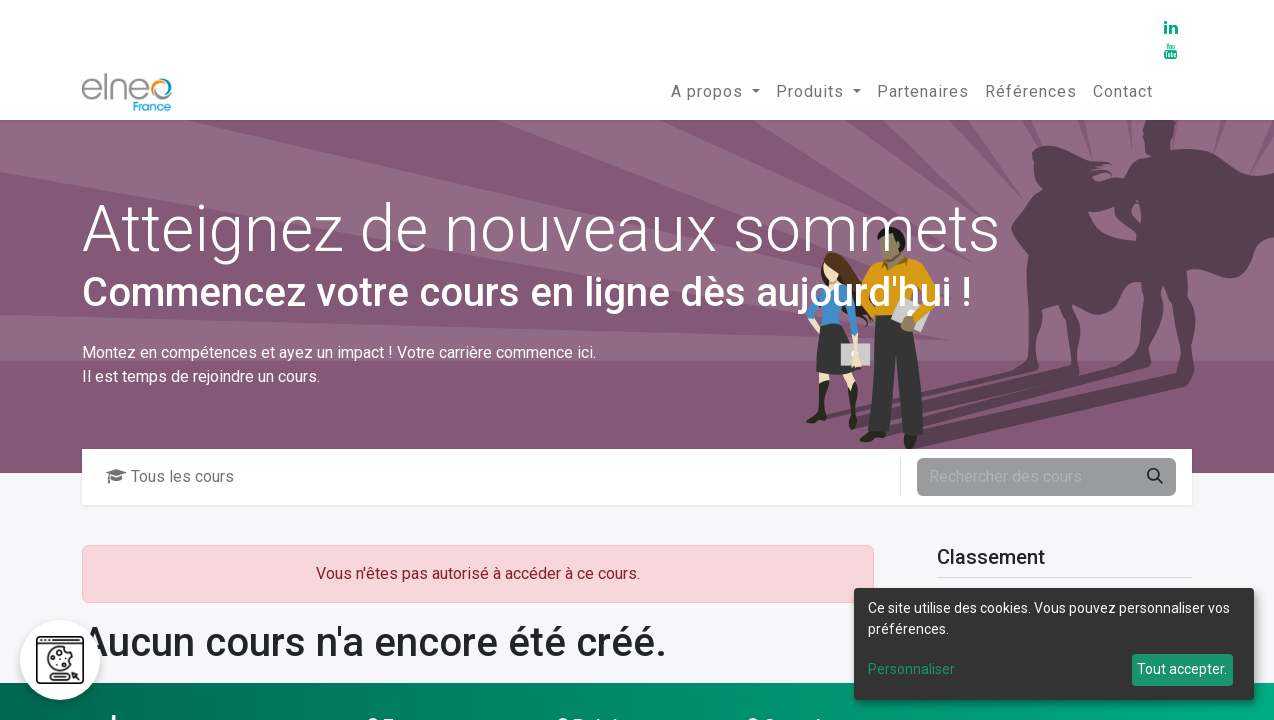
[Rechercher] (1155, 477)
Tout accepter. (1182, 669)
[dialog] (1054, 644)
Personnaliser (911, 669)
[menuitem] (715, 92)
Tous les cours (170, 476)
